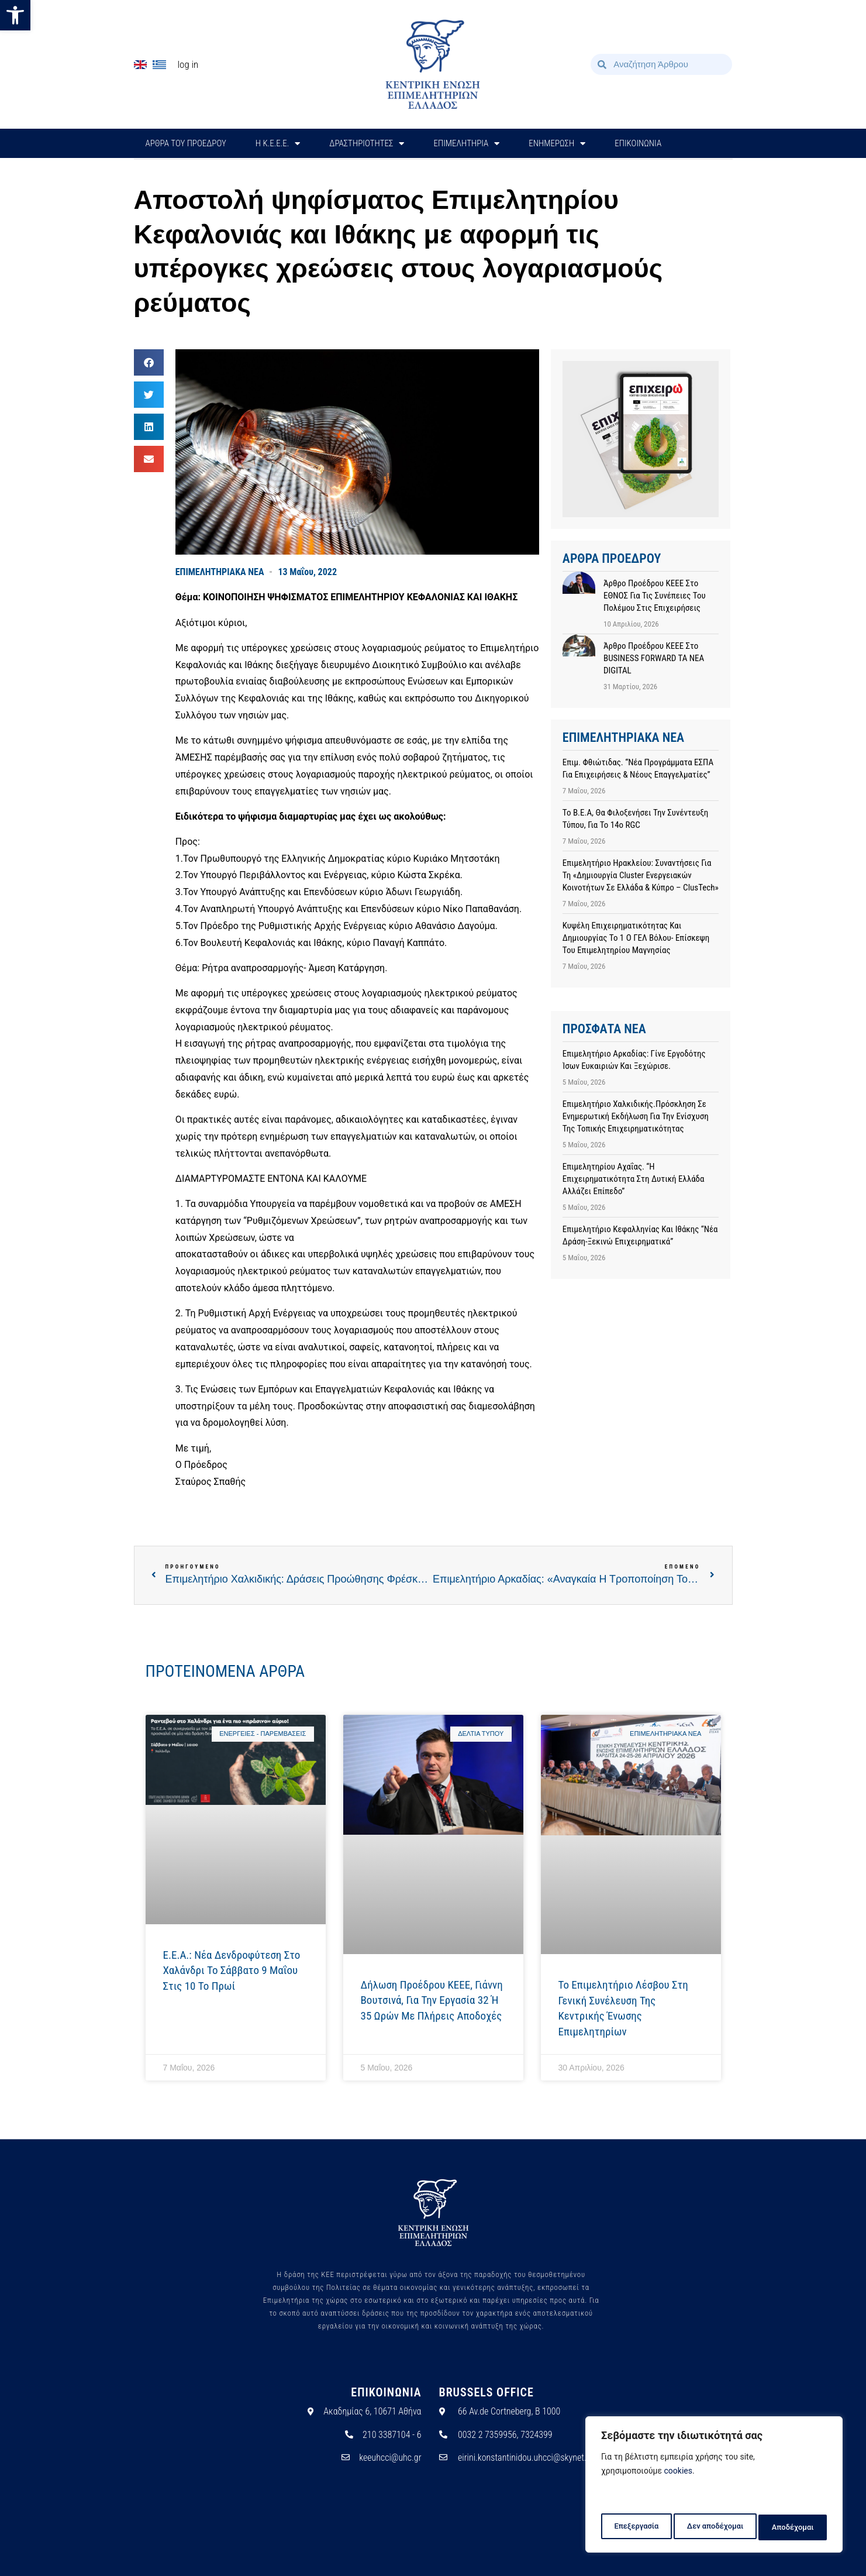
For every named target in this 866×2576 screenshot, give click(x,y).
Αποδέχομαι (794, 2527)
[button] (15, 15)
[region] (714, 2487)
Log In (188, 64)
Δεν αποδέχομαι (715, 2527)
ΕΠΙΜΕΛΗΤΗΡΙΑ (466, 143)
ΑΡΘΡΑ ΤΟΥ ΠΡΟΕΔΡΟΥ (186, 143)
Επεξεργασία (635, 2527)
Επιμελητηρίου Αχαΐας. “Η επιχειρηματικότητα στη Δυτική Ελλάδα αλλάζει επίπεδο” (634, 1178)
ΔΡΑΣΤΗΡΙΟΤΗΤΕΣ (366, 143)
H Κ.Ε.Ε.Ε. (278, 143)
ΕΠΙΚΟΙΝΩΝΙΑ (638, 143)
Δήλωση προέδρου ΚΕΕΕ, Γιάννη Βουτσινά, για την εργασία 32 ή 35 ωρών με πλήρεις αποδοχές (432, 2000)
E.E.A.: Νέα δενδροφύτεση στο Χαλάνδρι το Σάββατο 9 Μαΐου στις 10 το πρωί (232, 1970)
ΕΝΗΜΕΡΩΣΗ (557, 143)
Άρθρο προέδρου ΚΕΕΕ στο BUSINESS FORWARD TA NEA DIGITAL (653, 658)
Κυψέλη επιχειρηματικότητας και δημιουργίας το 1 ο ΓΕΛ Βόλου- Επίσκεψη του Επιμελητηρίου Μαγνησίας (636, 937)
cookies (678, 2476)
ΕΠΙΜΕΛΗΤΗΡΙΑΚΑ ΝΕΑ (219, 571)
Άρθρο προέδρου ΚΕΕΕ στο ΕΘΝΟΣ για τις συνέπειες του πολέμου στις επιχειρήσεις (654, 595)
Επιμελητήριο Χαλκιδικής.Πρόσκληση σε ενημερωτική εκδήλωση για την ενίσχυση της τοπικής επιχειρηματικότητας (636, 1116)
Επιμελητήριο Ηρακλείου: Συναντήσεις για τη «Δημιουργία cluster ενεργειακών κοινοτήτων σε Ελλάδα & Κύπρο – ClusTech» (641, 875)
